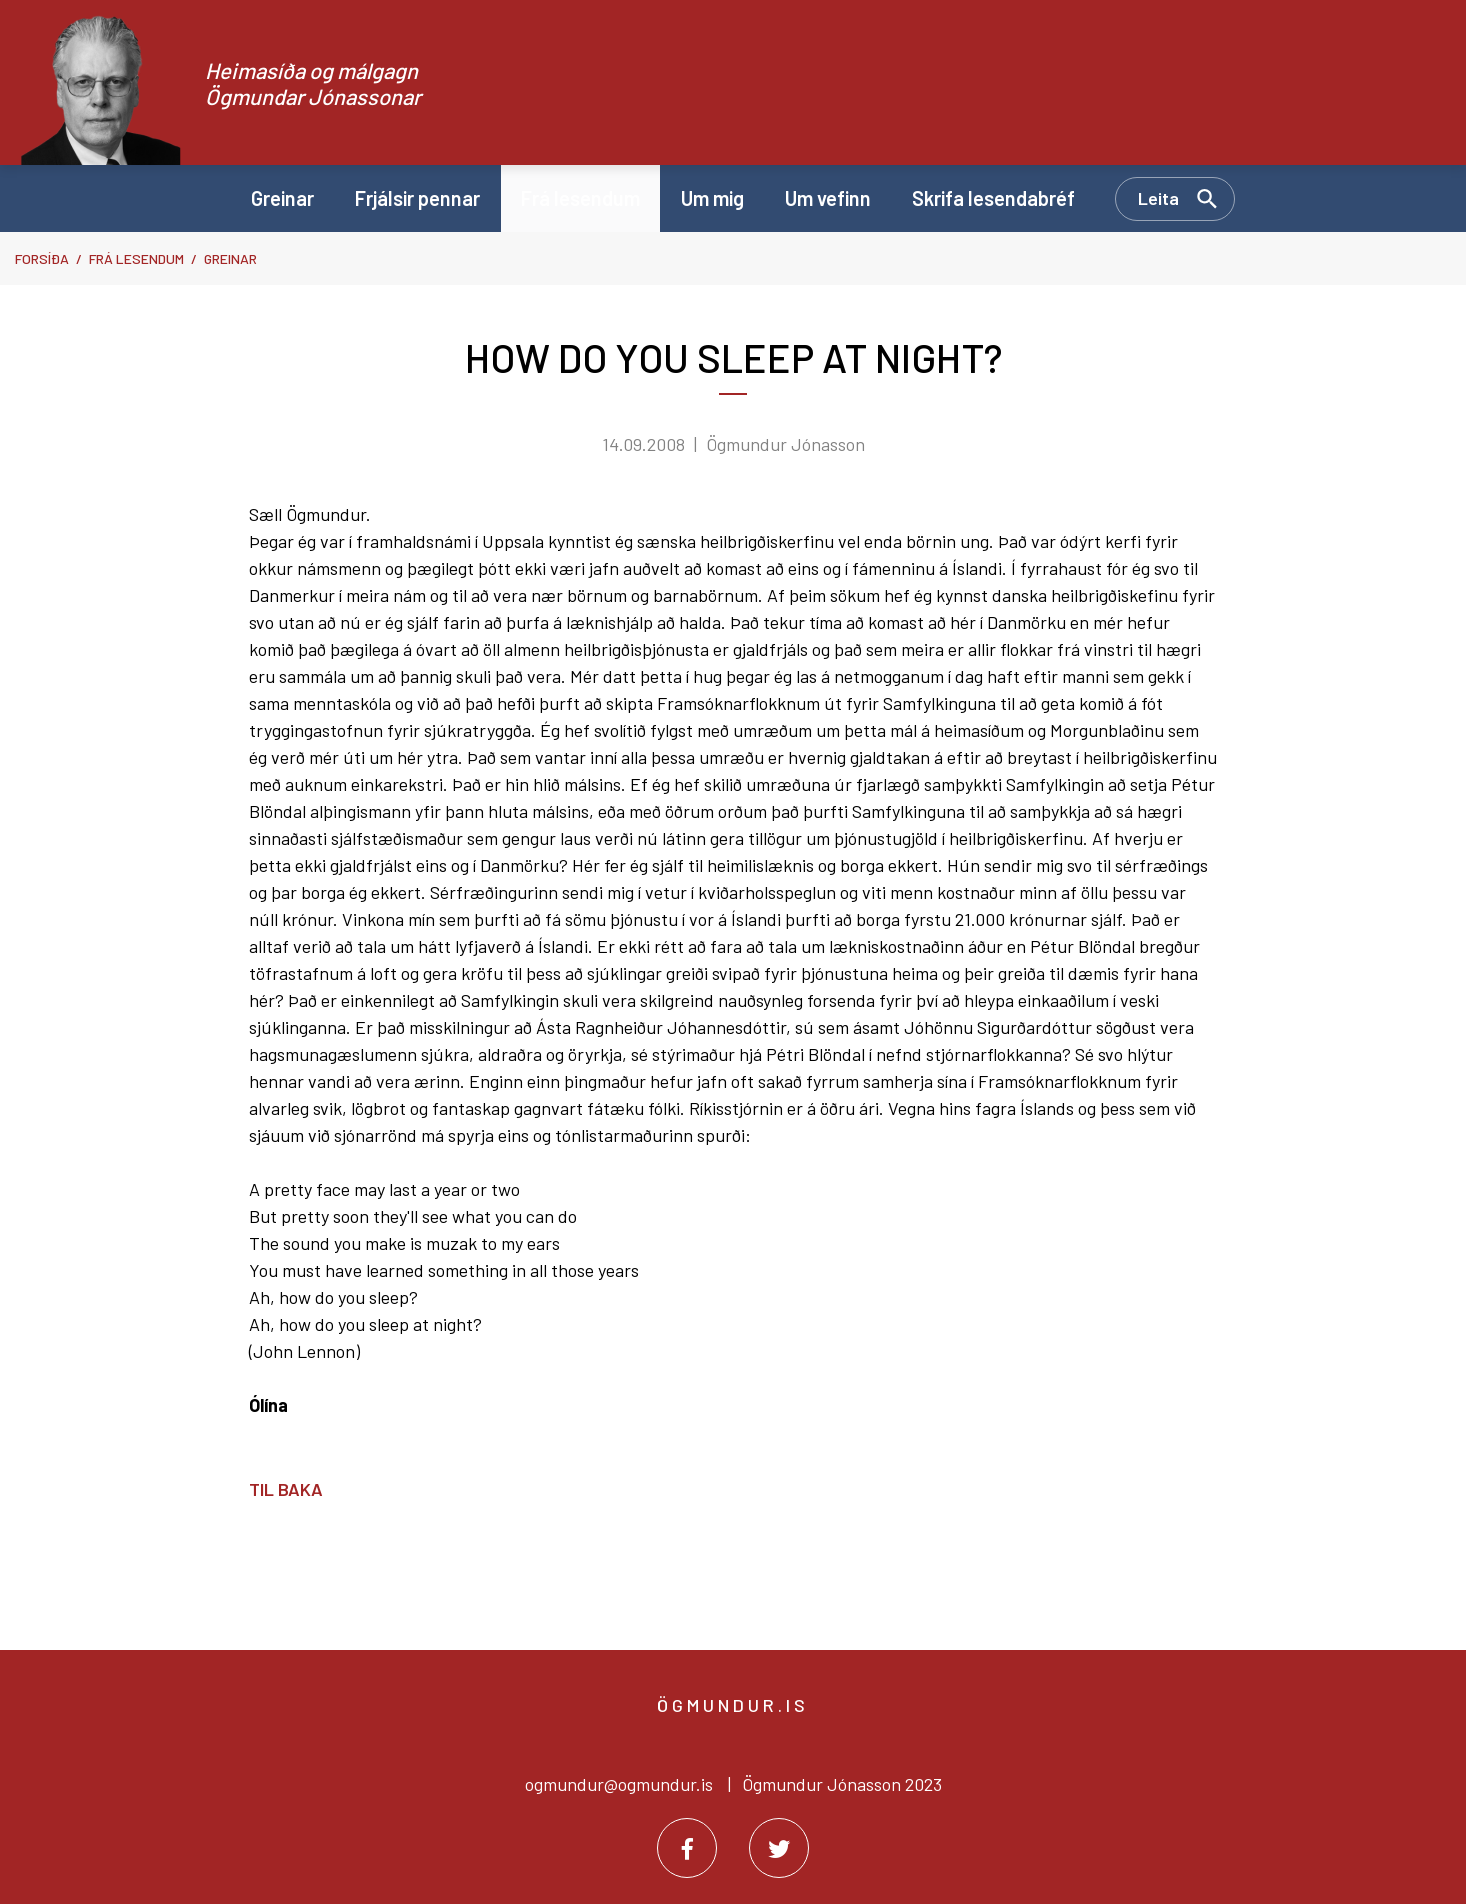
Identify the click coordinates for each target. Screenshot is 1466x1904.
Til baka (286, 1489)
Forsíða (42, 258)
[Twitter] (779, 1848)
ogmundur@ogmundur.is (619, 1784)
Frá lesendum (136, 258)
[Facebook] (687, 1848)
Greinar (230, 258)
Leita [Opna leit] (1158, 198)
